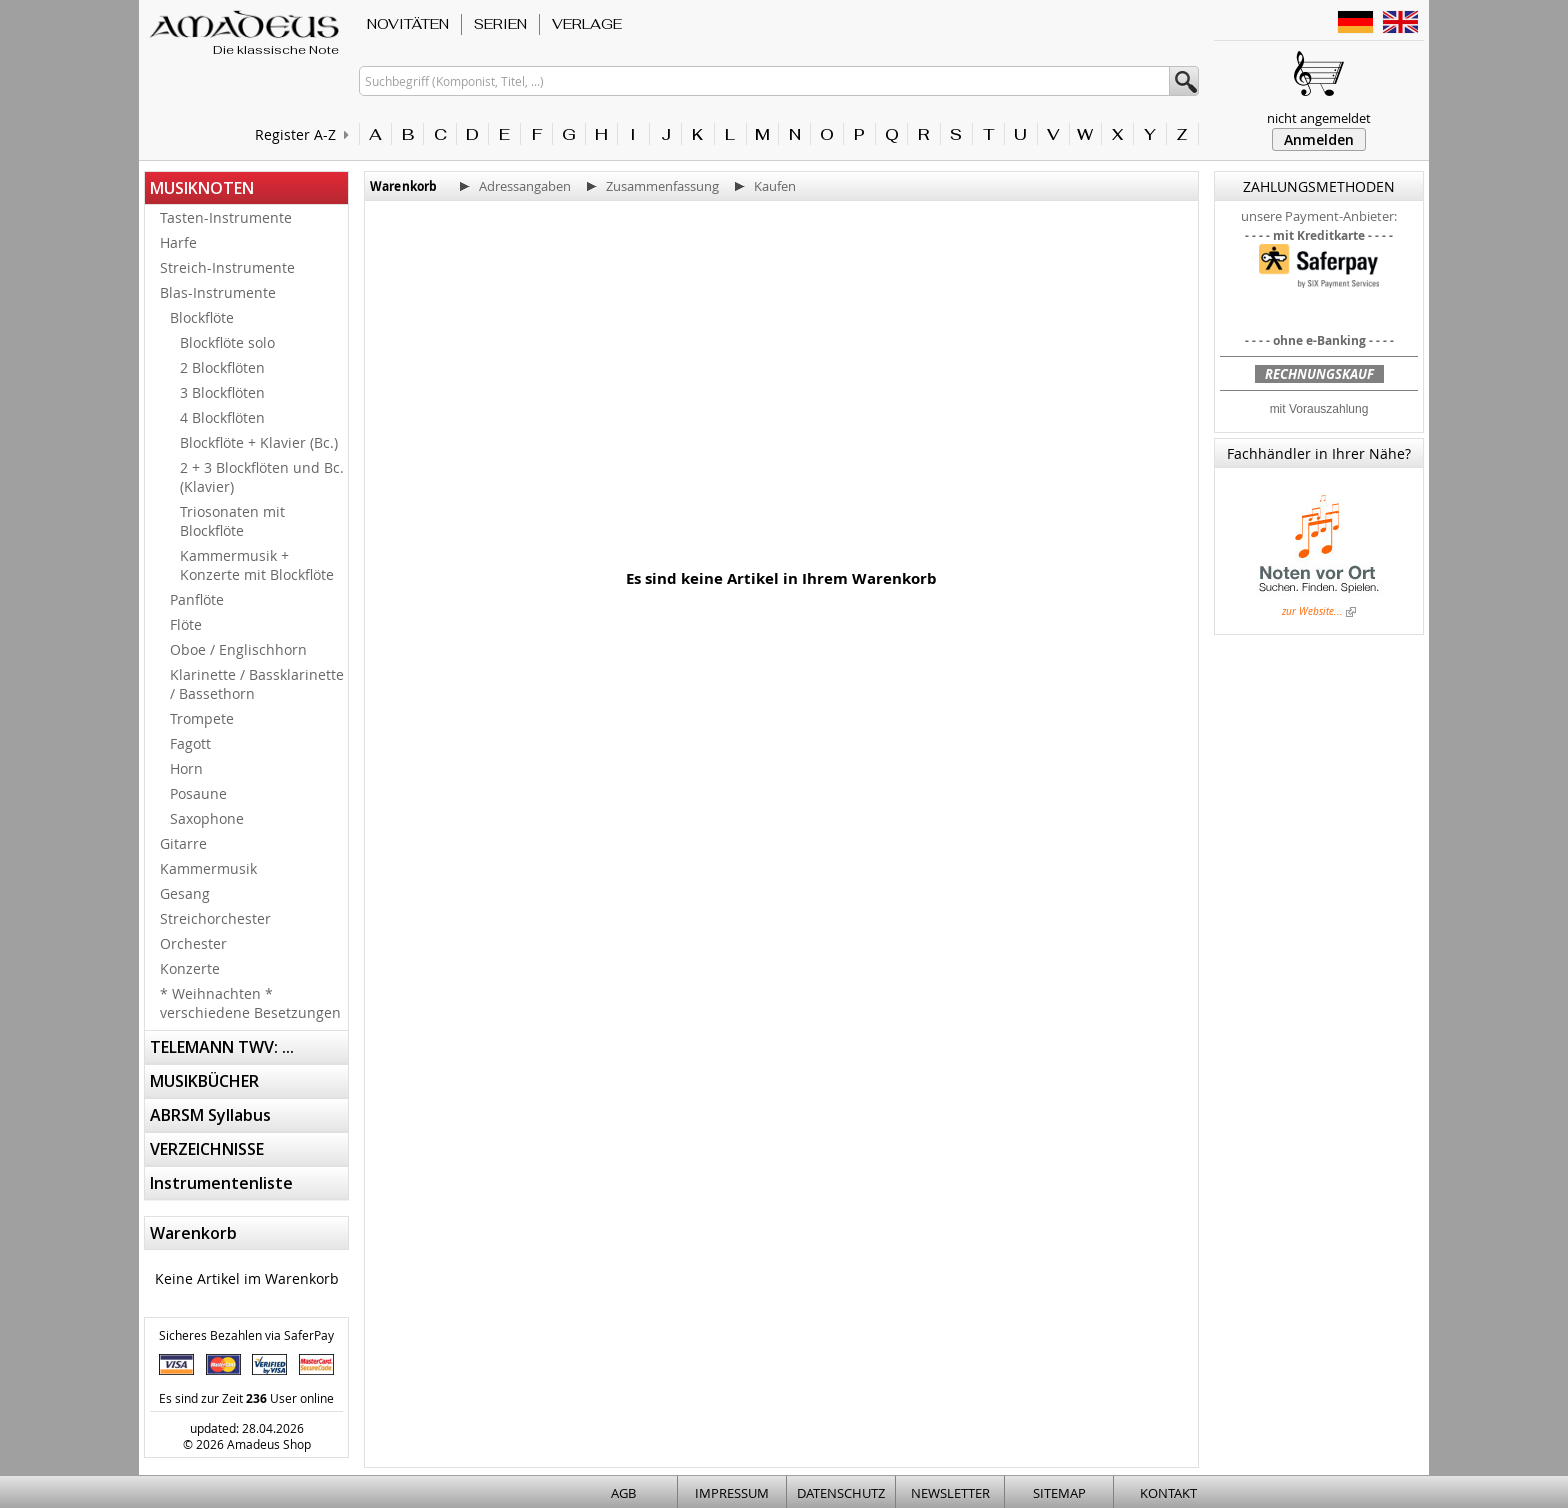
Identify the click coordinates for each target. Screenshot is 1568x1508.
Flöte (186, 624)
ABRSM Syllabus (210, 1115)
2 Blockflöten (222, 367)
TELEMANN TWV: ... (222, 1047)
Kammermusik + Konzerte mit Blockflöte (257, 565)
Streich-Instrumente (227, 267)
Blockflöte (202, 317)
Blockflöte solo (227, 342)
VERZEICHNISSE (207, 1149)
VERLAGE (587, 24)
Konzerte (190, 968)
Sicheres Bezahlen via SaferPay (246, 1335)
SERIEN (500, 24)
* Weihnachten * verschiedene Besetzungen (250, 1003)
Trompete (202, 718)
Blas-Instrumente (218, 292)
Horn (186, 768)
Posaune (198, 793)
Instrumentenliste (221, 1183)
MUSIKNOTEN (202, 188)
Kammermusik (208, 868)
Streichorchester (215, 918)
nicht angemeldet (1319, 118)
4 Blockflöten (222, 417)
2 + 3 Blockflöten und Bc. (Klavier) (262, 477)
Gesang (185, 893)
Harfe (178, 242)
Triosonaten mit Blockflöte (232, 521)
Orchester (193, 943)
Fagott (190, 743)
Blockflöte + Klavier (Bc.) (259, 442)
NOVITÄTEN (408, 24)
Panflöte (197, 599)
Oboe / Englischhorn (238, 649)
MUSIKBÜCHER (204, 1081)
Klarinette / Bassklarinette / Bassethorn (257, 684)
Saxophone (207, 818)
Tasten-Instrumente (226, 217)
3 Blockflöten (222, 392)
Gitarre (183, 843)
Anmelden (1319, 139)
